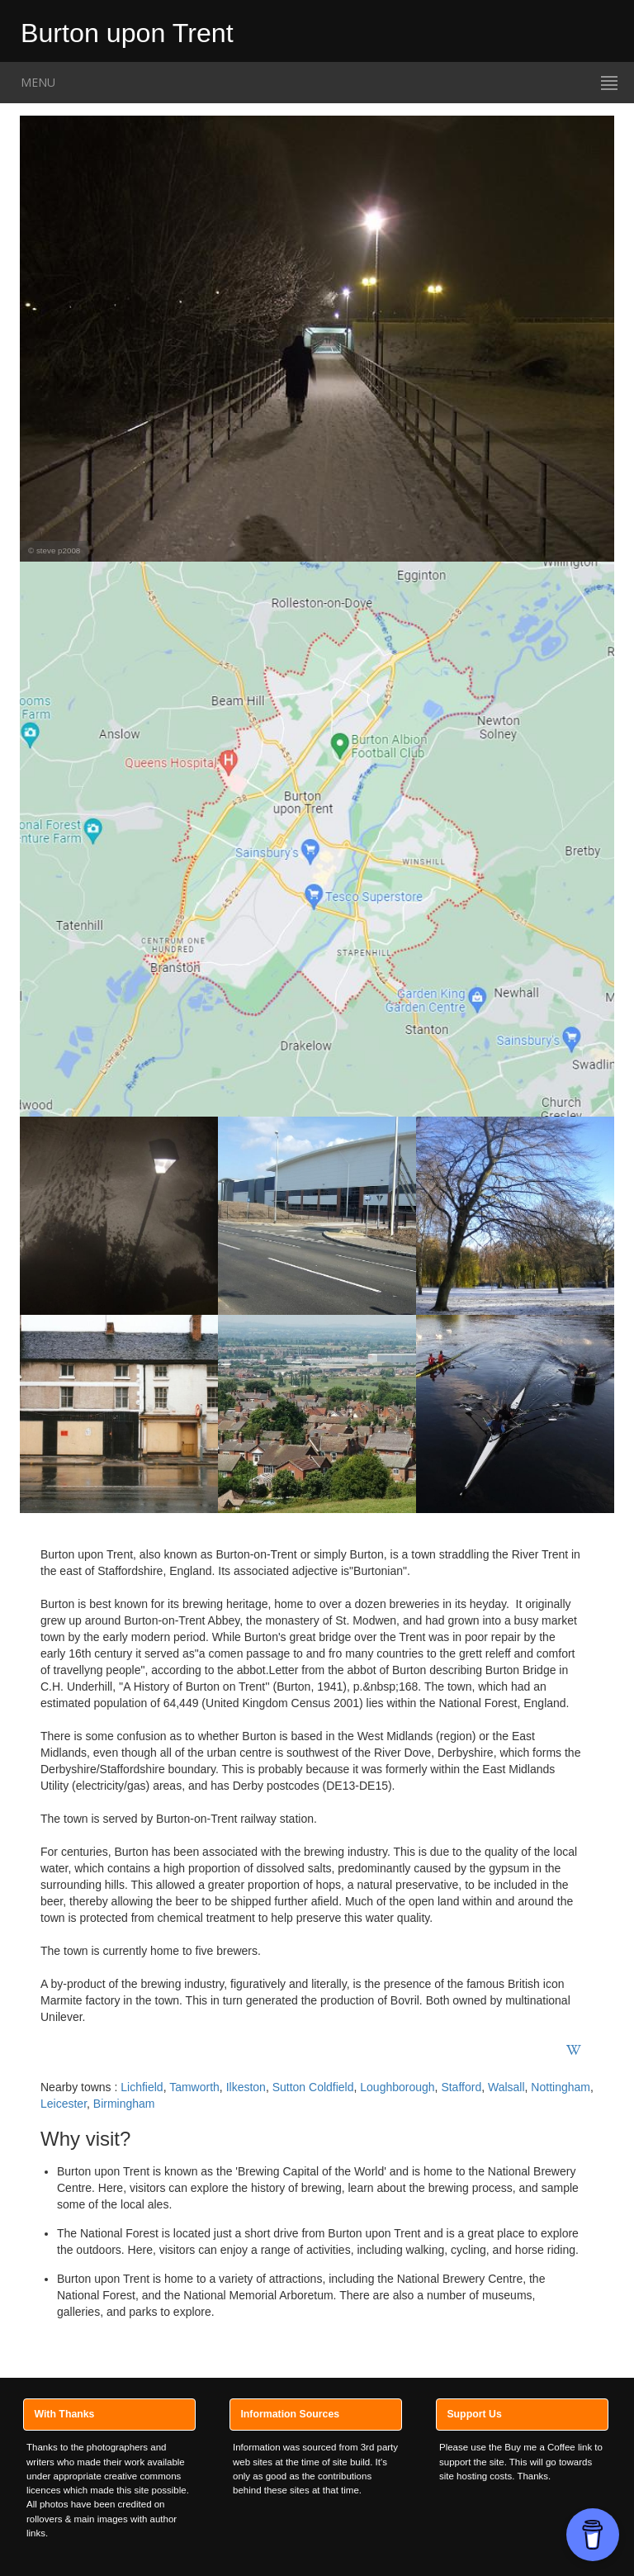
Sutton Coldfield (313, 2087)
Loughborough (397, 2087)
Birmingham (124, 2103)
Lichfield (142, 2087)
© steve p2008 (54, 550)
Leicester (63, 2103)
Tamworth (194, 2087)
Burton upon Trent (127, 29)
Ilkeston (246, 2087)
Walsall (506, 2087)
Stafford (461, 2087)
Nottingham (560, 2087)
